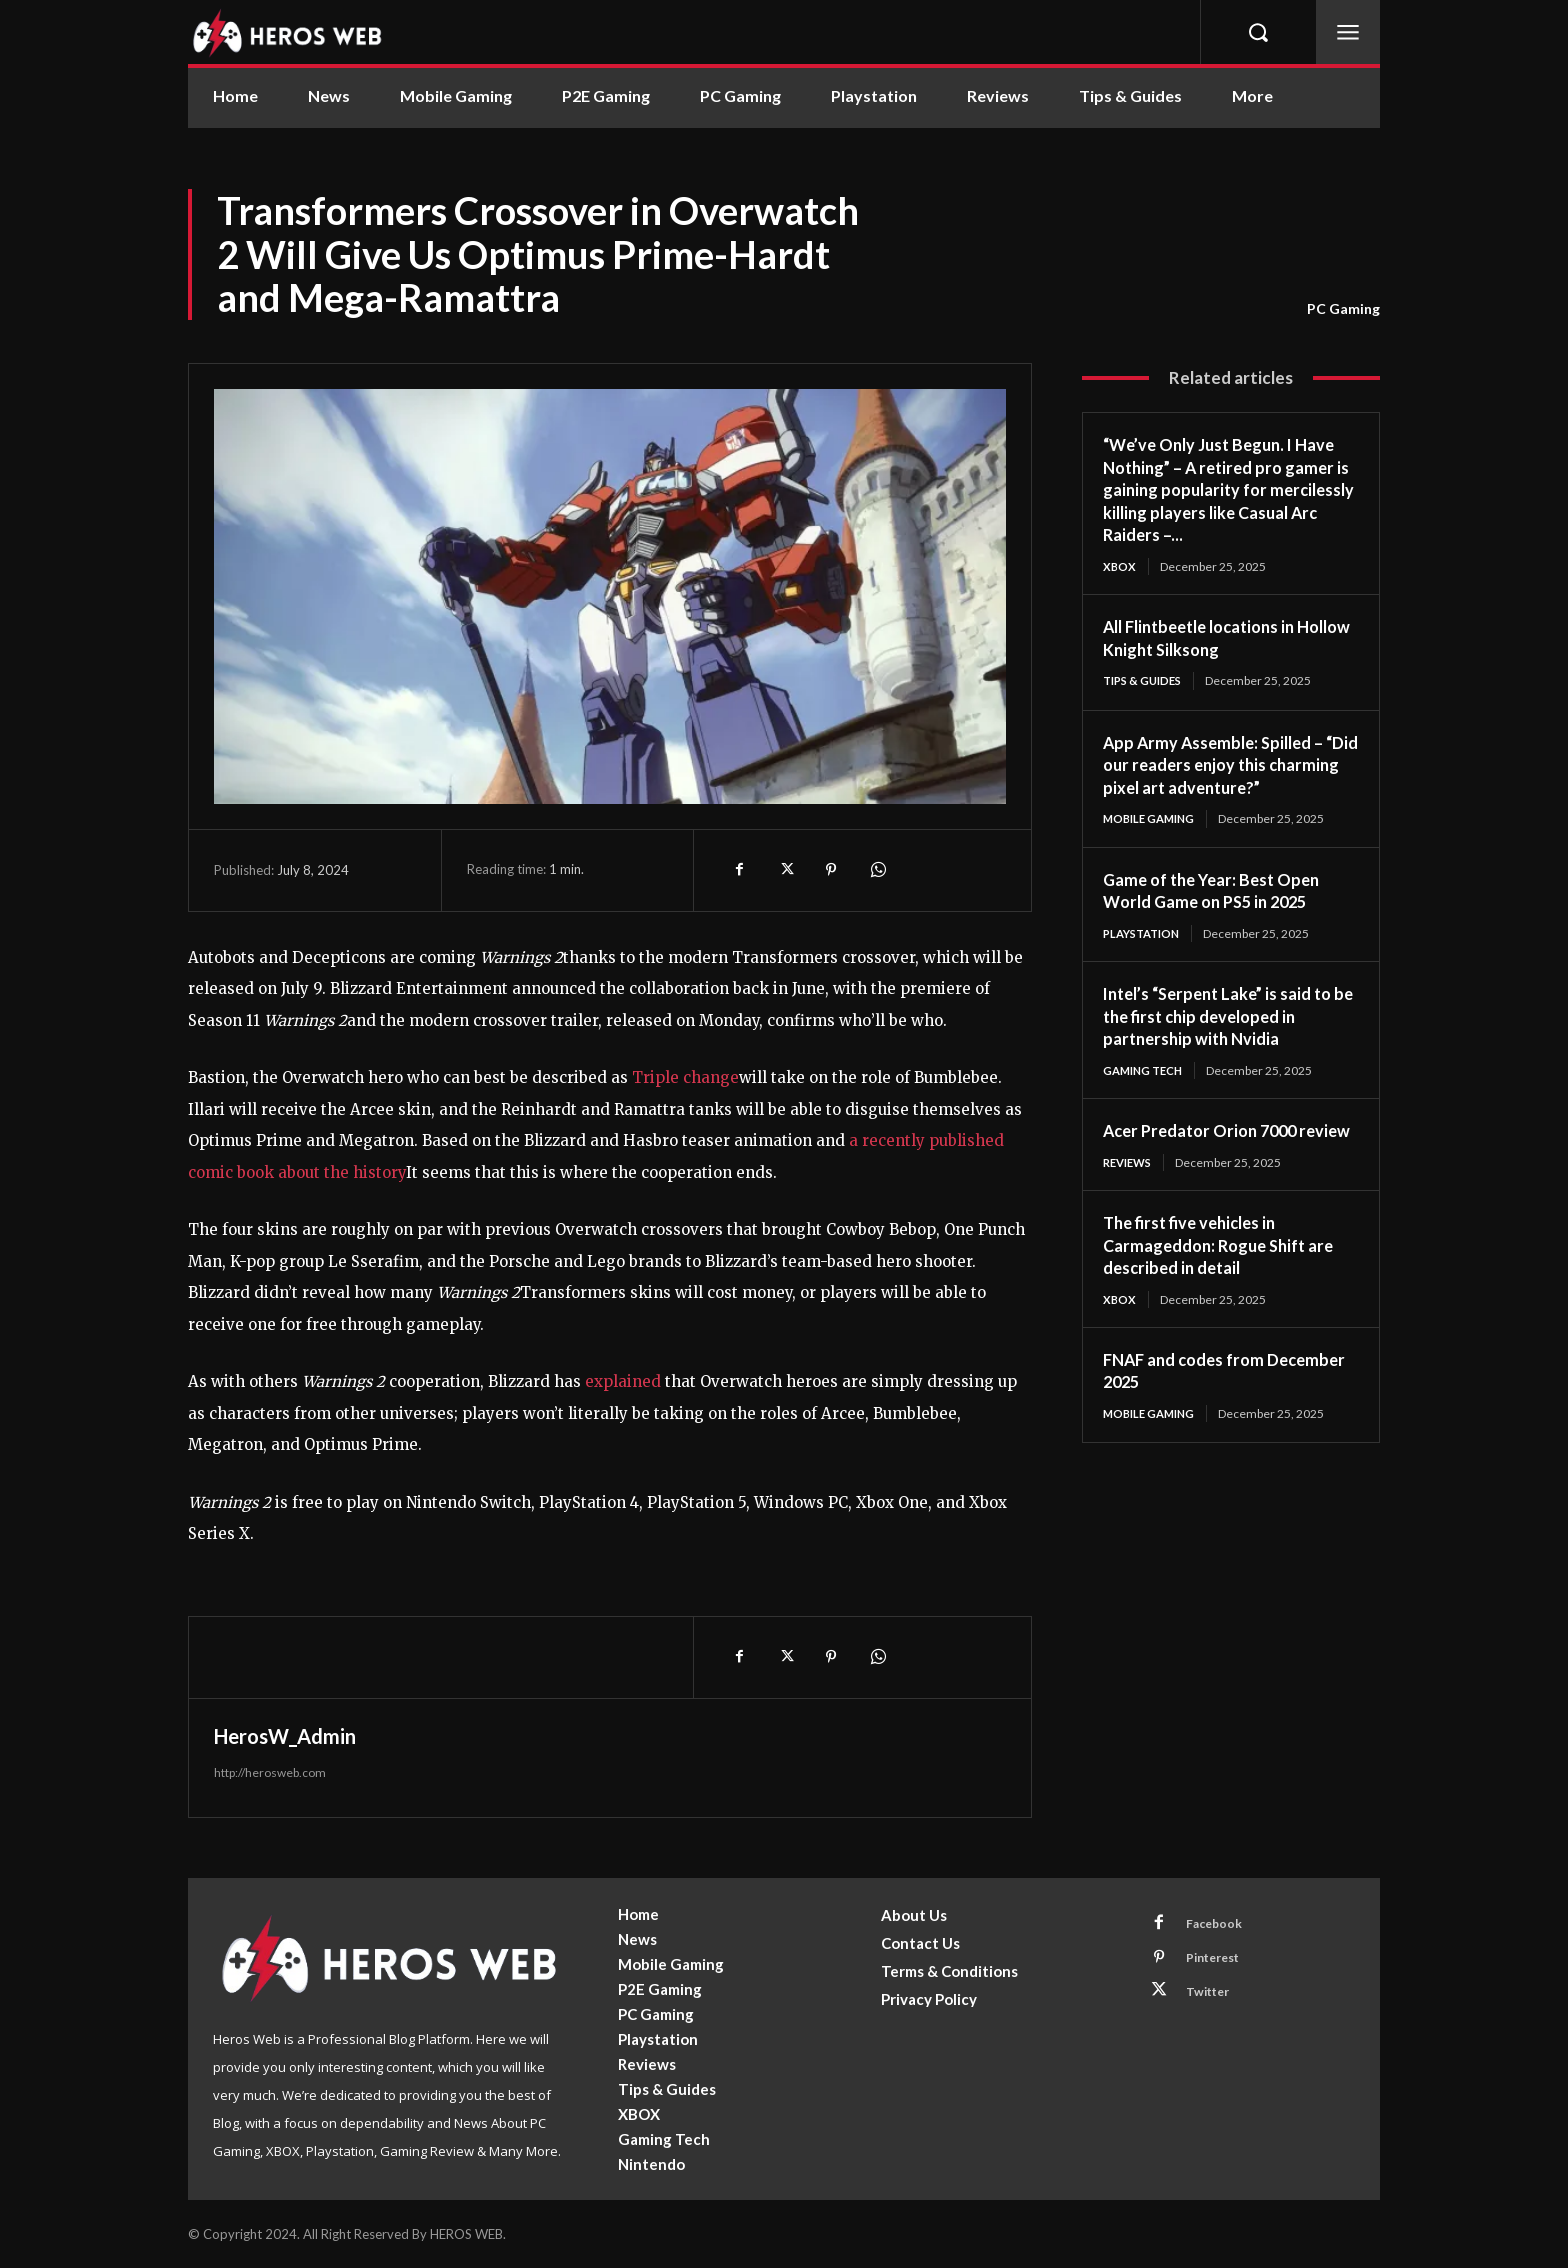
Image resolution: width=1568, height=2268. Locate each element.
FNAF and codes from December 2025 (1191, 1399)
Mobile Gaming (1152, 820)
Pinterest (1219, 1962)
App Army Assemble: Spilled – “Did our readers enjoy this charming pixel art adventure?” (1227, 766)
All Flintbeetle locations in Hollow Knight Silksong (1209, 638)
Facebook (1219, 1925)
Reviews (1130, 1189)
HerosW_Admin (285, 1736)
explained (623, 1381)
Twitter (1213, 1999)
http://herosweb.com (270, 1772)
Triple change (685, 1077)
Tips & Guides (1146, 681)
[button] (1258, 32)
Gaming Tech (1146, 1073)
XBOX (1120, 566)
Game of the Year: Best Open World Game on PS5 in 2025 (1220, 893)
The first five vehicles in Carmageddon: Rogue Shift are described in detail (1228, 1272)
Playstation (1145, 936)
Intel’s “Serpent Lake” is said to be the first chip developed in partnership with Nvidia (1228, 1019)
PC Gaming (1343, 309)
